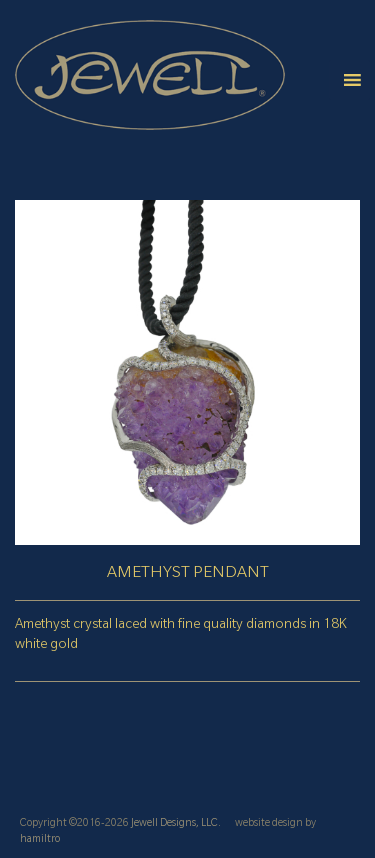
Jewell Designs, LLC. (176, 824)
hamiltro (40, 840)
